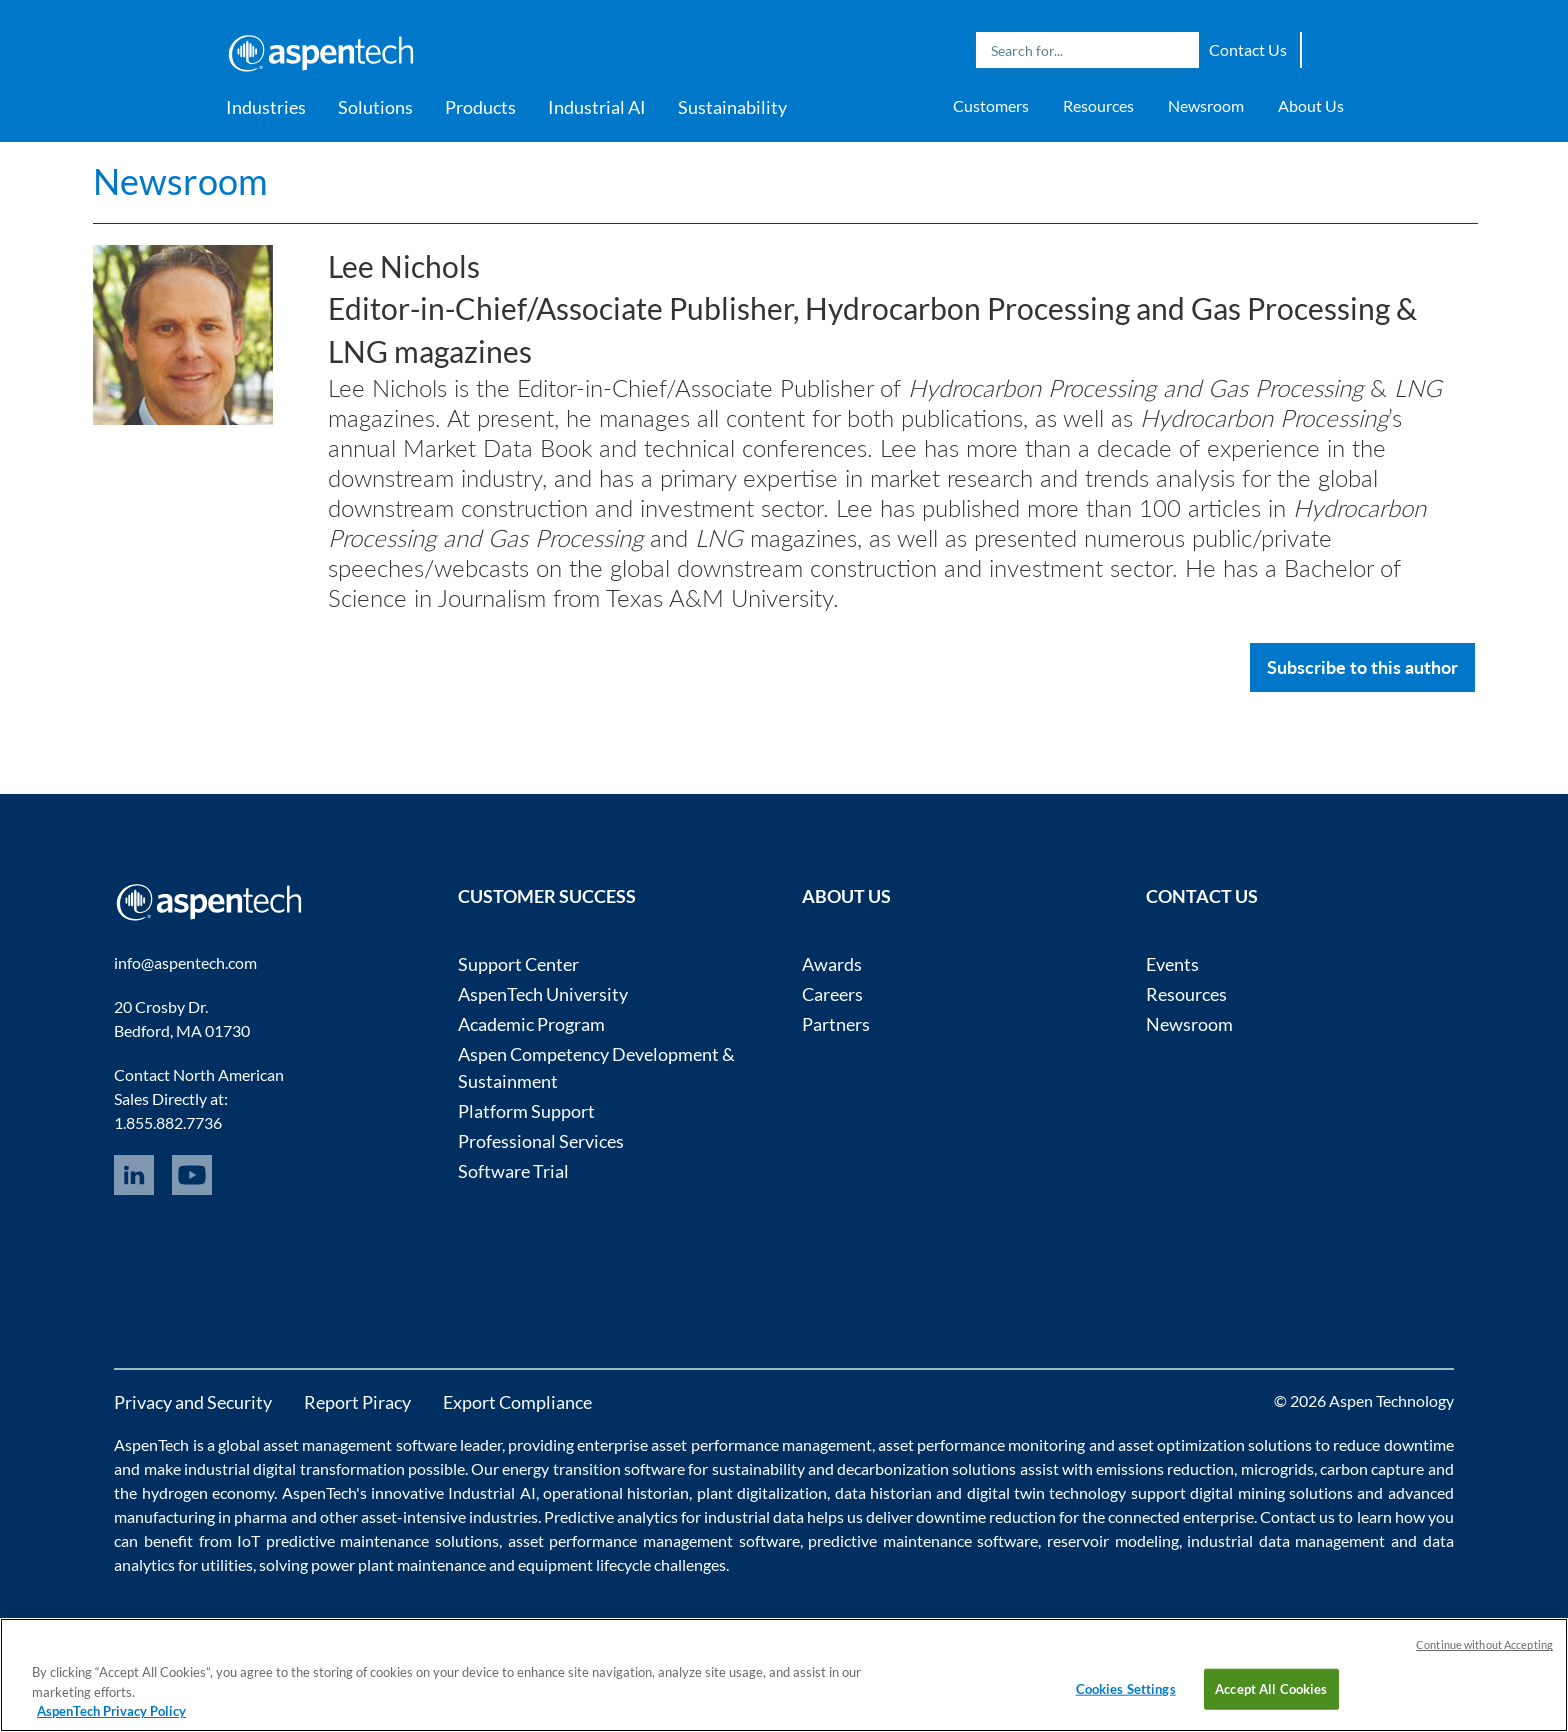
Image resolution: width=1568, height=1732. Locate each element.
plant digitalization (762, 1492)
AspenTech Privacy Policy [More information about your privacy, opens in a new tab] (111, 1711)
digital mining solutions (1271, 1492)
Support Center (518, 964)
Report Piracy (357, 1402)
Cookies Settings (1126, 1688)
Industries (266, 107)
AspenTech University (543, 994)
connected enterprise (1181, 1516)
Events (1172, 964)
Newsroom (1206, 105)
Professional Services (541, 1141)
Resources (1098, 105)
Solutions (375, 107)
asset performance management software (654, 1540)
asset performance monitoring (981, 1444)
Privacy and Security (193, 1402)
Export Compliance (517, 1402)
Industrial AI (597, 107)
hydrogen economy (208, 1492)
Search (1179, 50)
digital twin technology (1047, 1492)
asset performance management (761, 1444)
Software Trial (513, 1171)
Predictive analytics (611, 1516)
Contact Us (1248, 49)
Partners (836, 1024)
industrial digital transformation (294, 1468)
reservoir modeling (1113, 1540)
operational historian (616, 1492)
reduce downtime (1393, 1444)
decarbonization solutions (926, 1468)
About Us (1311, 105)
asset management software (359, 1444)
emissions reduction (1165, 1468)
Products (480, 107)
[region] (784, 1675)
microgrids (1277, 1468)
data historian (883, 1492)
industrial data (754, 1516)
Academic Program (531, 1024)
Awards (832, 964)
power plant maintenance (398, 1564)
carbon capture (1372, 1468)
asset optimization (1181, 1444)
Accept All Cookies (1271, 1688)
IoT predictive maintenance (333, 1540)
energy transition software (593, 1468)
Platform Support (526, 1111)
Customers (991, 105)
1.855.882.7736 (168, 1122)
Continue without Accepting (1484, 1644)
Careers (832, 994)
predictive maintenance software (921, 1540)
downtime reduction (986, 1516)
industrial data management (1286, 1540)
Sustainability (732, 107)
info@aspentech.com (185, 962)
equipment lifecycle (584, 1564)
